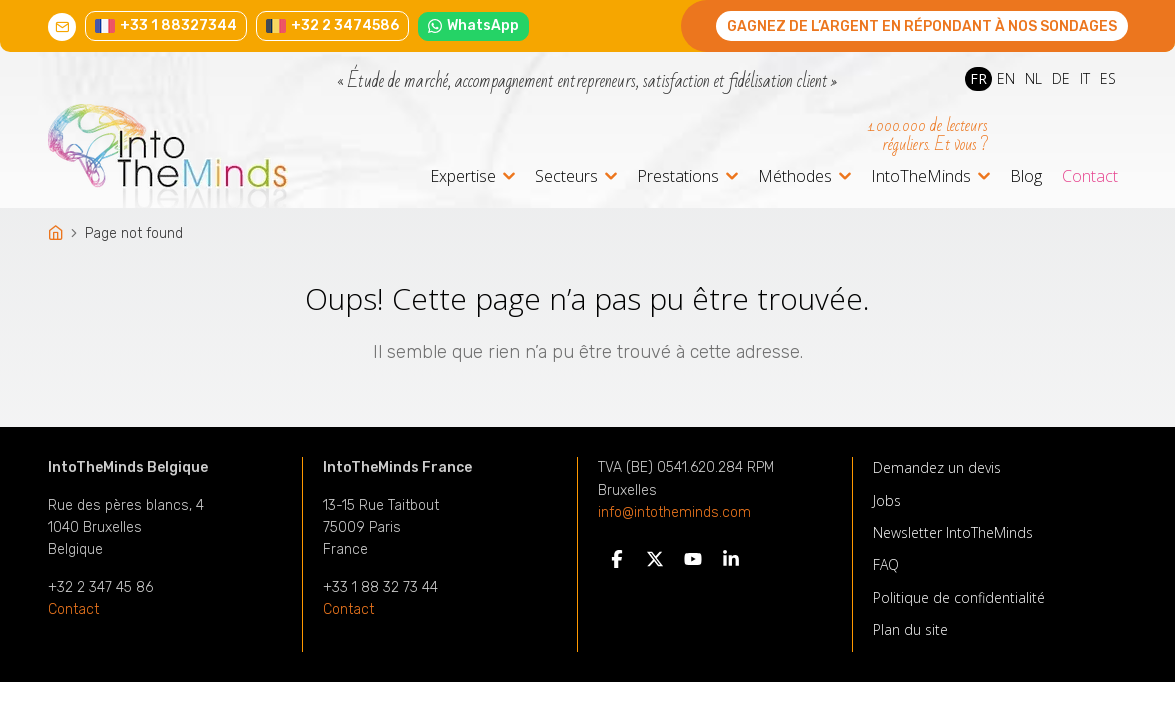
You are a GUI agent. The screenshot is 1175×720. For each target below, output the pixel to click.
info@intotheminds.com (674, 513)
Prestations (678, 177)
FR (978, 78)
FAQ (886, 564)
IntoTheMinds (921, 177)
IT (1085, 78)
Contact (1090, 176)
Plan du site (910, 629)
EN (1006, 78)
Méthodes (795, 177)
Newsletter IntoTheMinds (953, 532)
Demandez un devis (937, 467)
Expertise (463, 177)
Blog (1026, 176)
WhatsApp (473, 25)
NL (1033, 78)
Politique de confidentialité (959, 597)
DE (1061, 78)
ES (1108, 78)
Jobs (887, 500)
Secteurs (566, 177)
